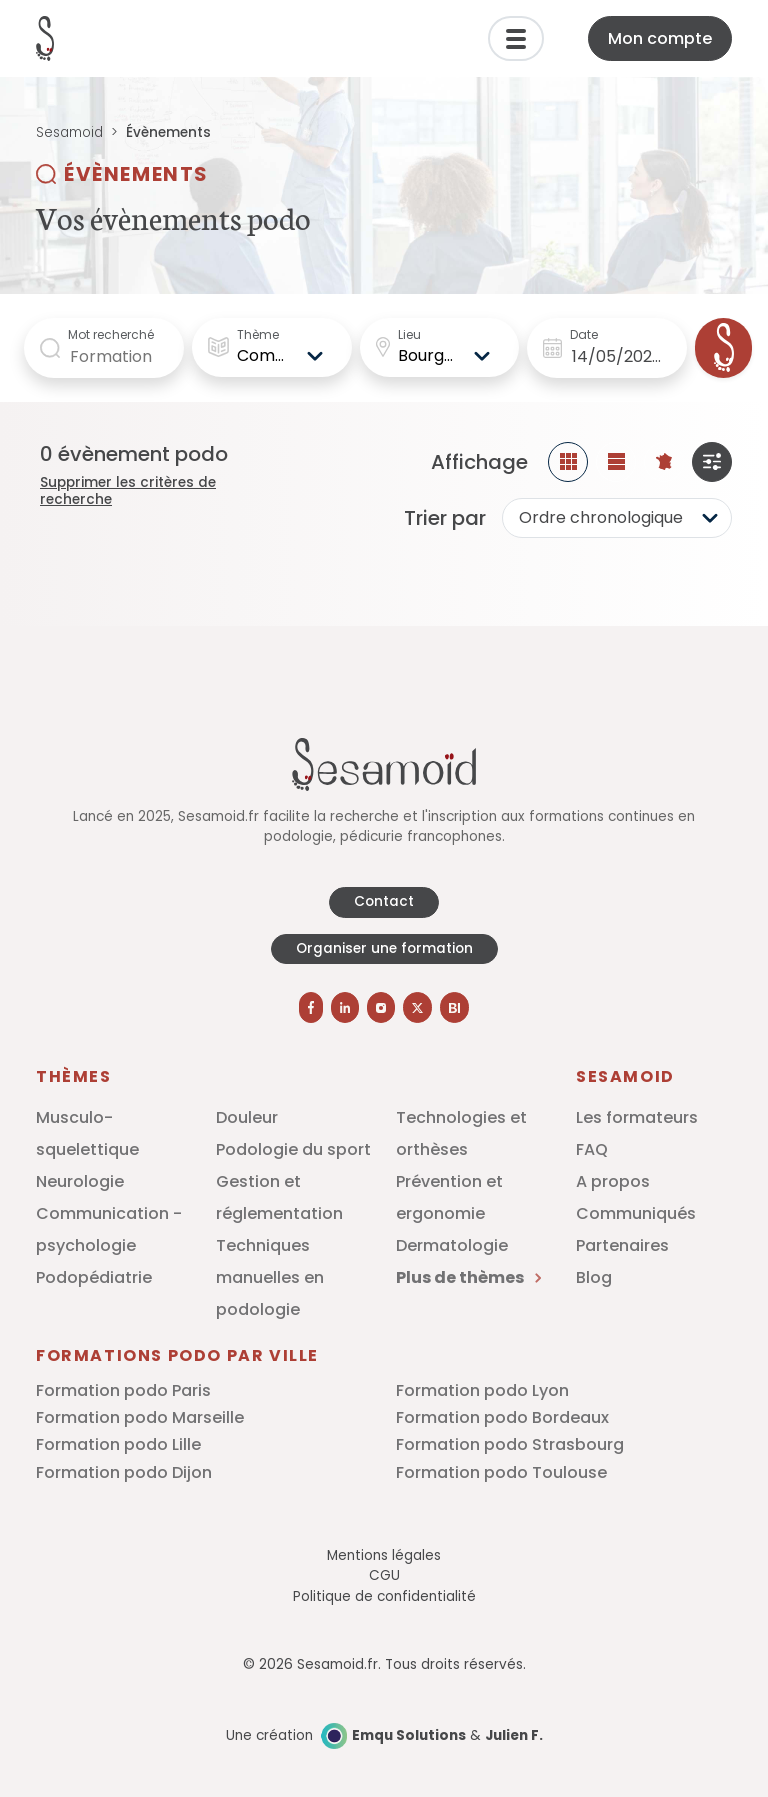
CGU (384, 1575)
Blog (594, 1277)
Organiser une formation (384, 948)
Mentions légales (384, 1555)
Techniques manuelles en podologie (270, 1277)
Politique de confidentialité (384, 1596)
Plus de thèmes (468, 1277)
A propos (613, 1181)
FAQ (592, 1149)
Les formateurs (637, 1117)
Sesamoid (69, 132)
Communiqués (636, 1213)
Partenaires (622, 1245)
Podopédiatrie (94, 1277)
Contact (384, 901)
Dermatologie (452, 1245)
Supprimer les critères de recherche (128, 491)
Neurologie (80, 1181)
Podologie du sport (293, 1149)
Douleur (247, 1117)
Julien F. (514, 1735)
